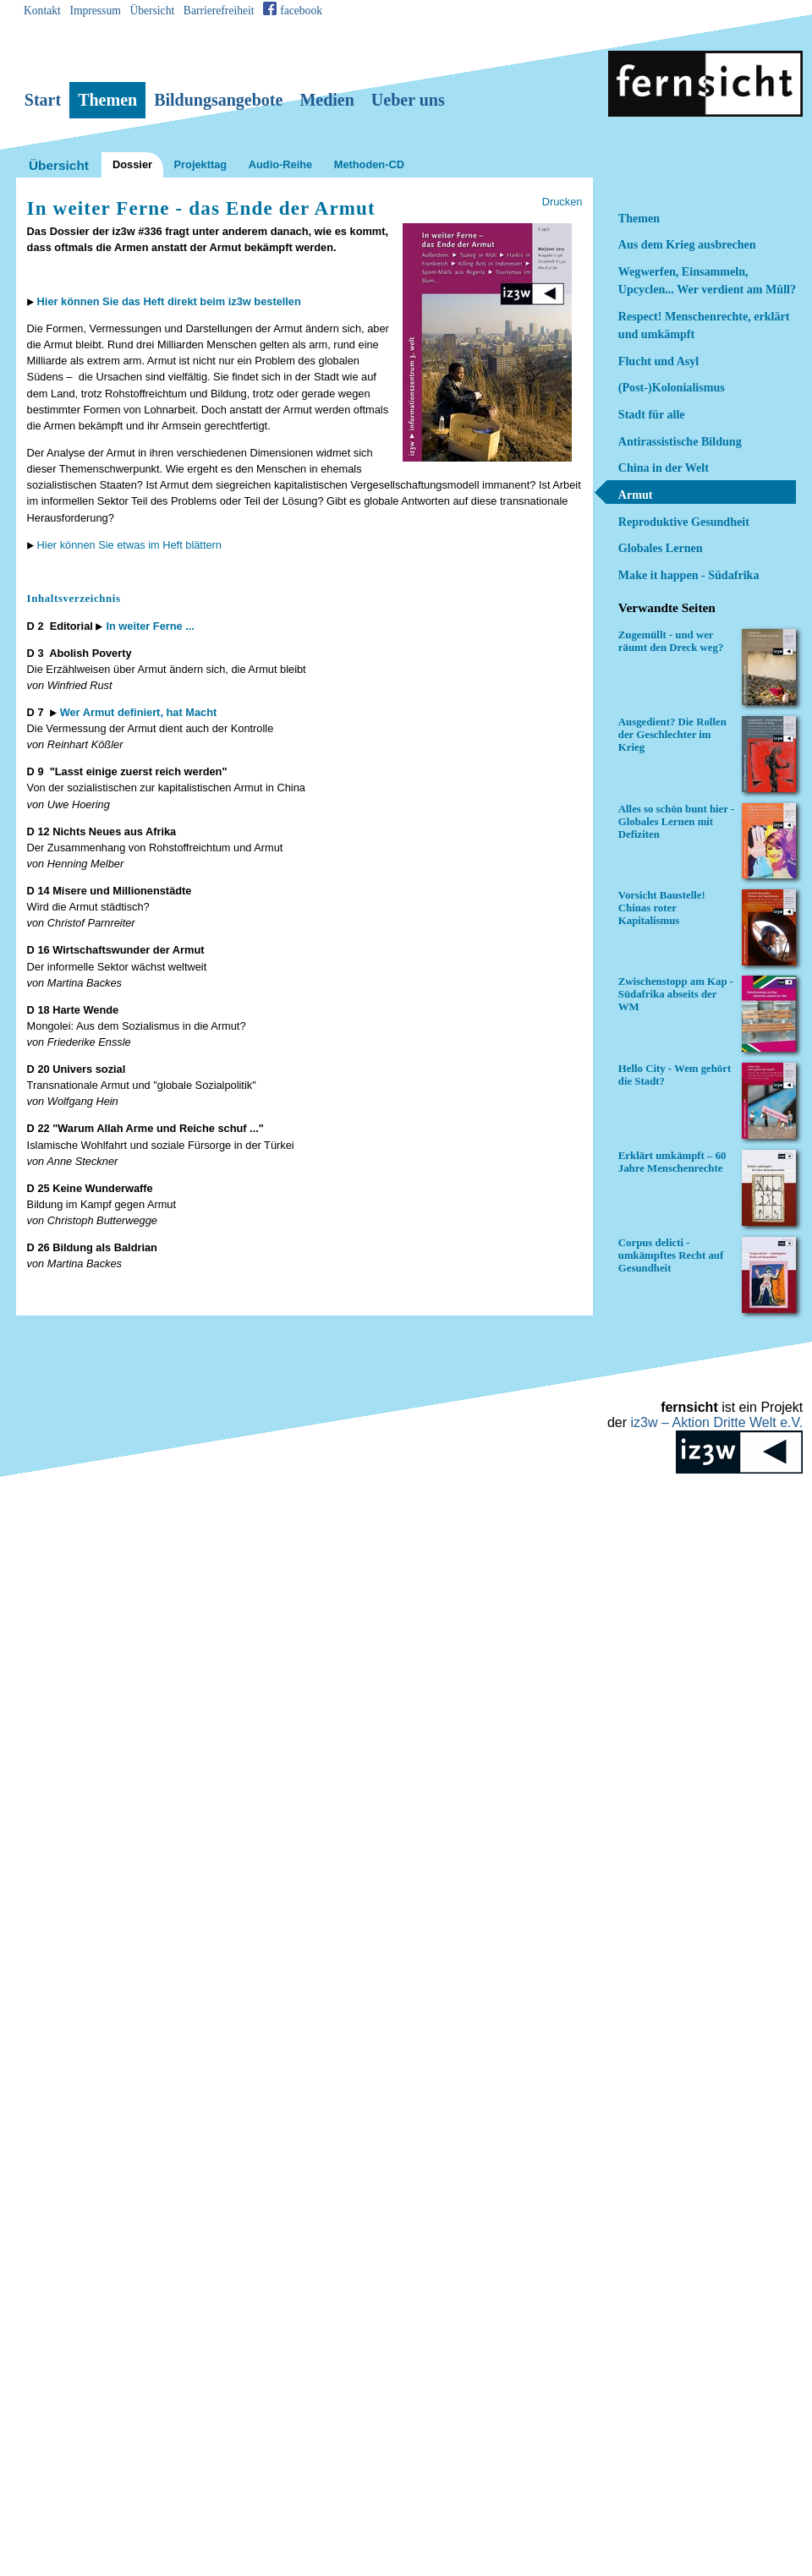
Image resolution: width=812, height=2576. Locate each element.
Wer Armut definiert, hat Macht (138, 712)
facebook (301, 10)
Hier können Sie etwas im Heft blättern (129, 545)
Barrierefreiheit (219, 10)
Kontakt (42, 10)
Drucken (562, 201)
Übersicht (151, 10)
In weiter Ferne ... (150, 626)
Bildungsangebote (218, 99)
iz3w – (717, 1422)
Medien (326, 99)
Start (43, 99)
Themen (107, 99)
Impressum (94, 10)
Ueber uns (408, 99)
